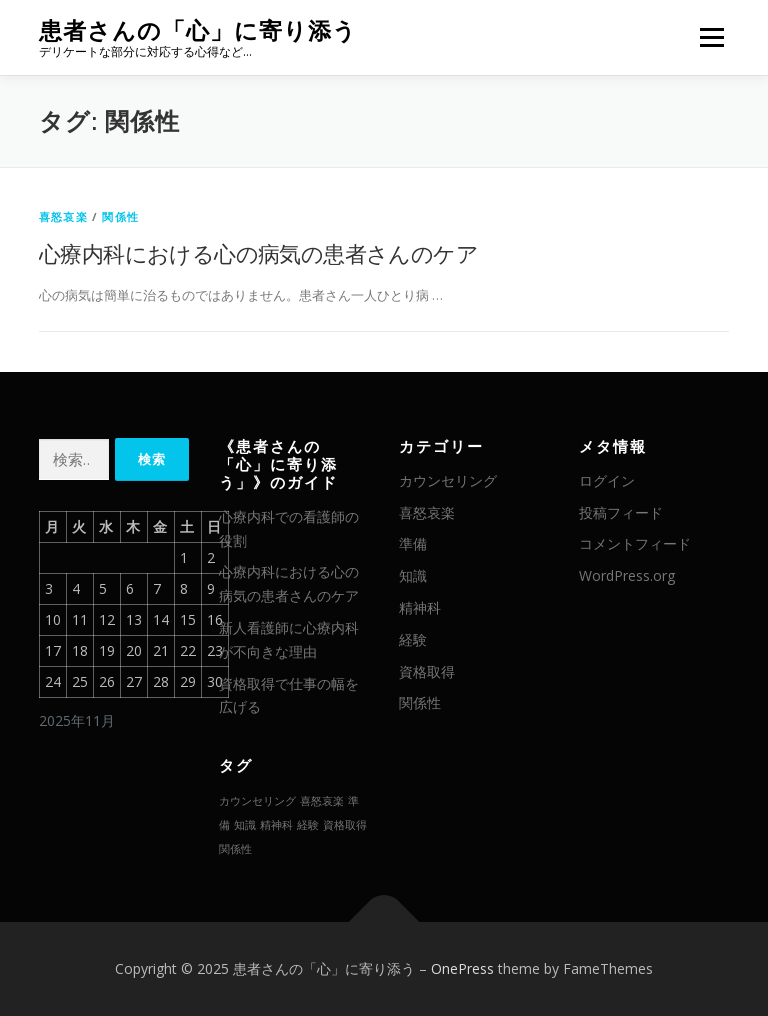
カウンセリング (448, 480)
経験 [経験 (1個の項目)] (308, 825)
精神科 (420, 607)
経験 (413, 639)
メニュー (711, 37)
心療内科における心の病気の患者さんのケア (258, 253)
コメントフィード (635, 543)
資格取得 (427, 671)
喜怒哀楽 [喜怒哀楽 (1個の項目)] (322, 801)
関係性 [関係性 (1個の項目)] (235, 849)
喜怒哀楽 (63, 216)
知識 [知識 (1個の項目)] (245, 825)
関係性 (120, 216)
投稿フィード (621, 512)
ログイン (607, 480)
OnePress (462, 968)
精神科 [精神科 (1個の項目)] (276, 825)
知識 (413, 575)
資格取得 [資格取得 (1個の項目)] (345, 825)
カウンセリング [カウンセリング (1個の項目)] (257, 801)
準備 (413, 543)
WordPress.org (627, 575)
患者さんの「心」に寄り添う (198, 30)
